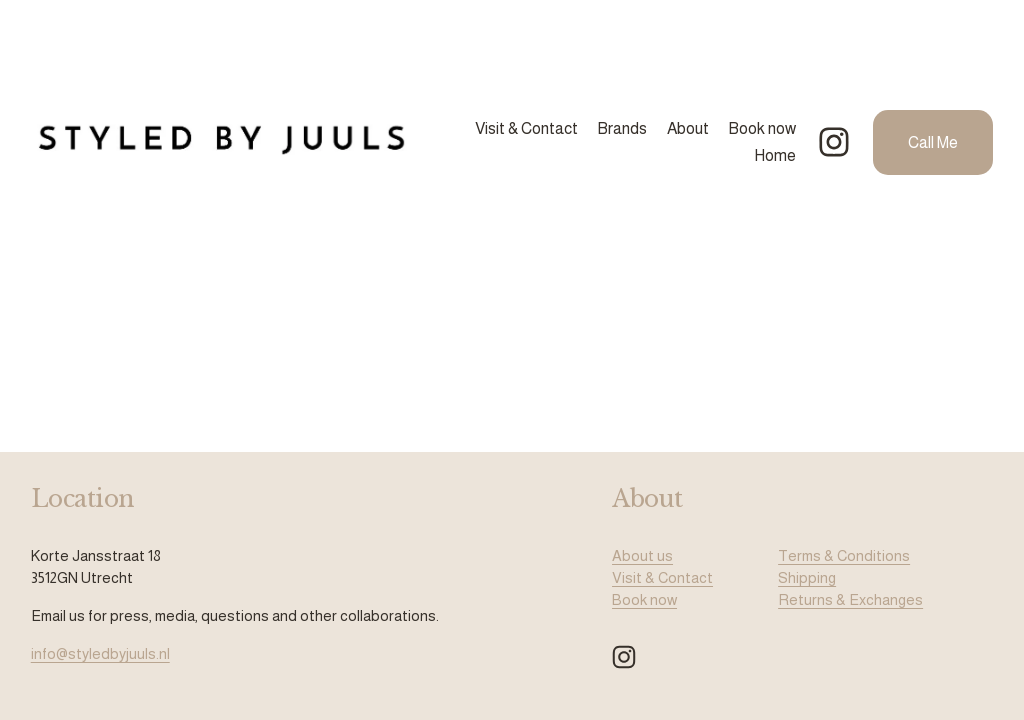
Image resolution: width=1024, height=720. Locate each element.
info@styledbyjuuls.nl (100, 654)
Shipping (807, 578)
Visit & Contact (526, 128)
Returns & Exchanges (850, 600)
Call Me (933, 142)
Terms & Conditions (844, 556)
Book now (762, 128)
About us (642, 556)
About (688, 128)
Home (775, 155)
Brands (622, 128)
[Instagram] (834, 142)
